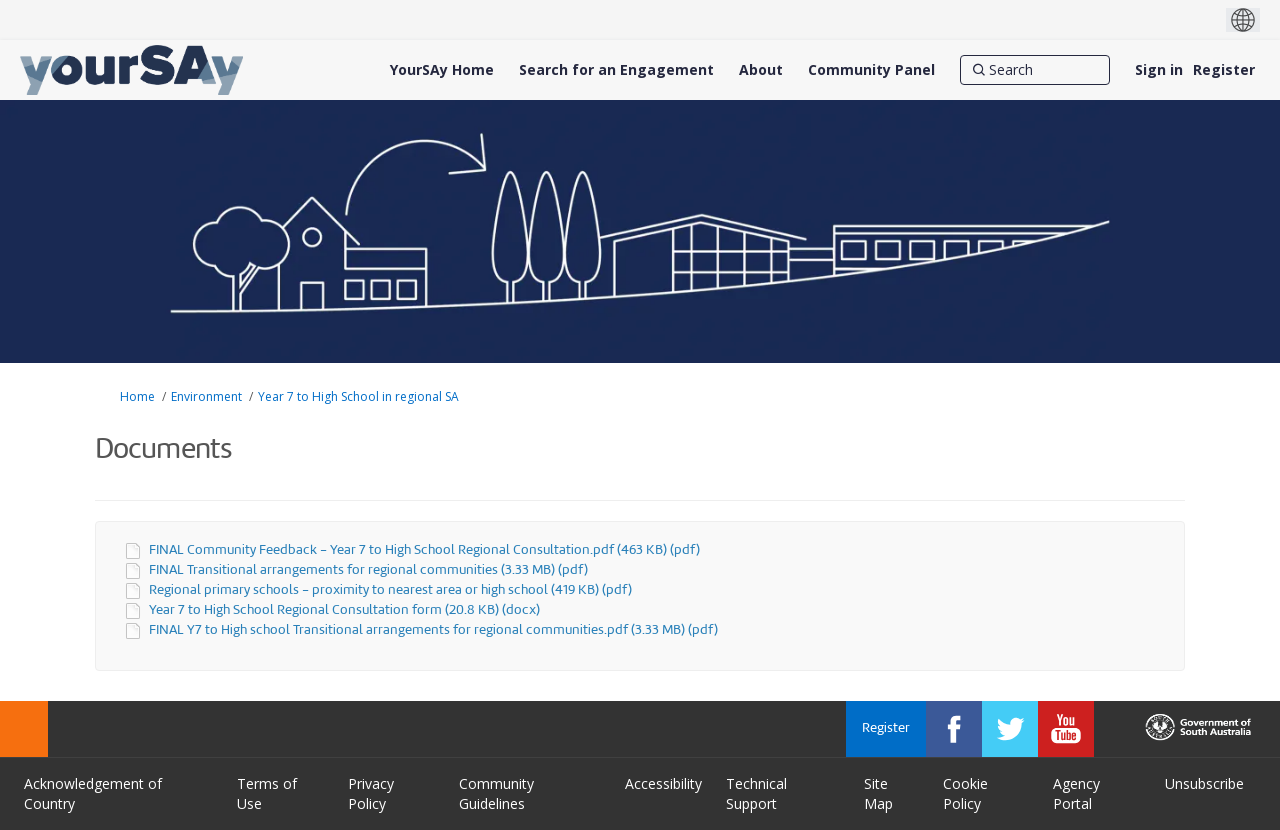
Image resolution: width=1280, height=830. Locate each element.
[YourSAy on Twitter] (1010, 729)
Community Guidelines (496, 793)
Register (1224, 69)
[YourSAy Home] (442, 70)
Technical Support (756, 793)
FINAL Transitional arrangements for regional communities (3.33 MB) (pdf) (368, 570)
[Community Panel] (871, 70)
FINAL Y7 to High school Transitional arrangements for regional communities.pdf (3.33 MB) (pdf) (433, 630)
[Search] (1035, 70)
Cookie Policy (965, 793)
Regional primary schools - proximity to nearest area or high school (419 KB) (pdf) (390, 590)
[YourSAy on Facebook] (954, 729)
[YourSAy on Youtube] (1066, 729)
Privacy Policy (371, 793)
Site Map (878, 793)
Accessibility (663, 783)
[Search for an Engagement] (616, 70)
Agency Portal (1076, 793)
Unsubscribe (1204, 783)
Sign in (1159, 69)
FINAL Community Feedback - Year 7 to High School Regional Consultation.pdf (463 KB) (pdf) (424, 550)
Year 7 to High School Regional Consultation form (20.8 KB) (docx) (344, 610)
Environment (206, 396)
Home (137, 396)
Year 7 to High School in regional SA (358, 396)
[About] (761, 70)
